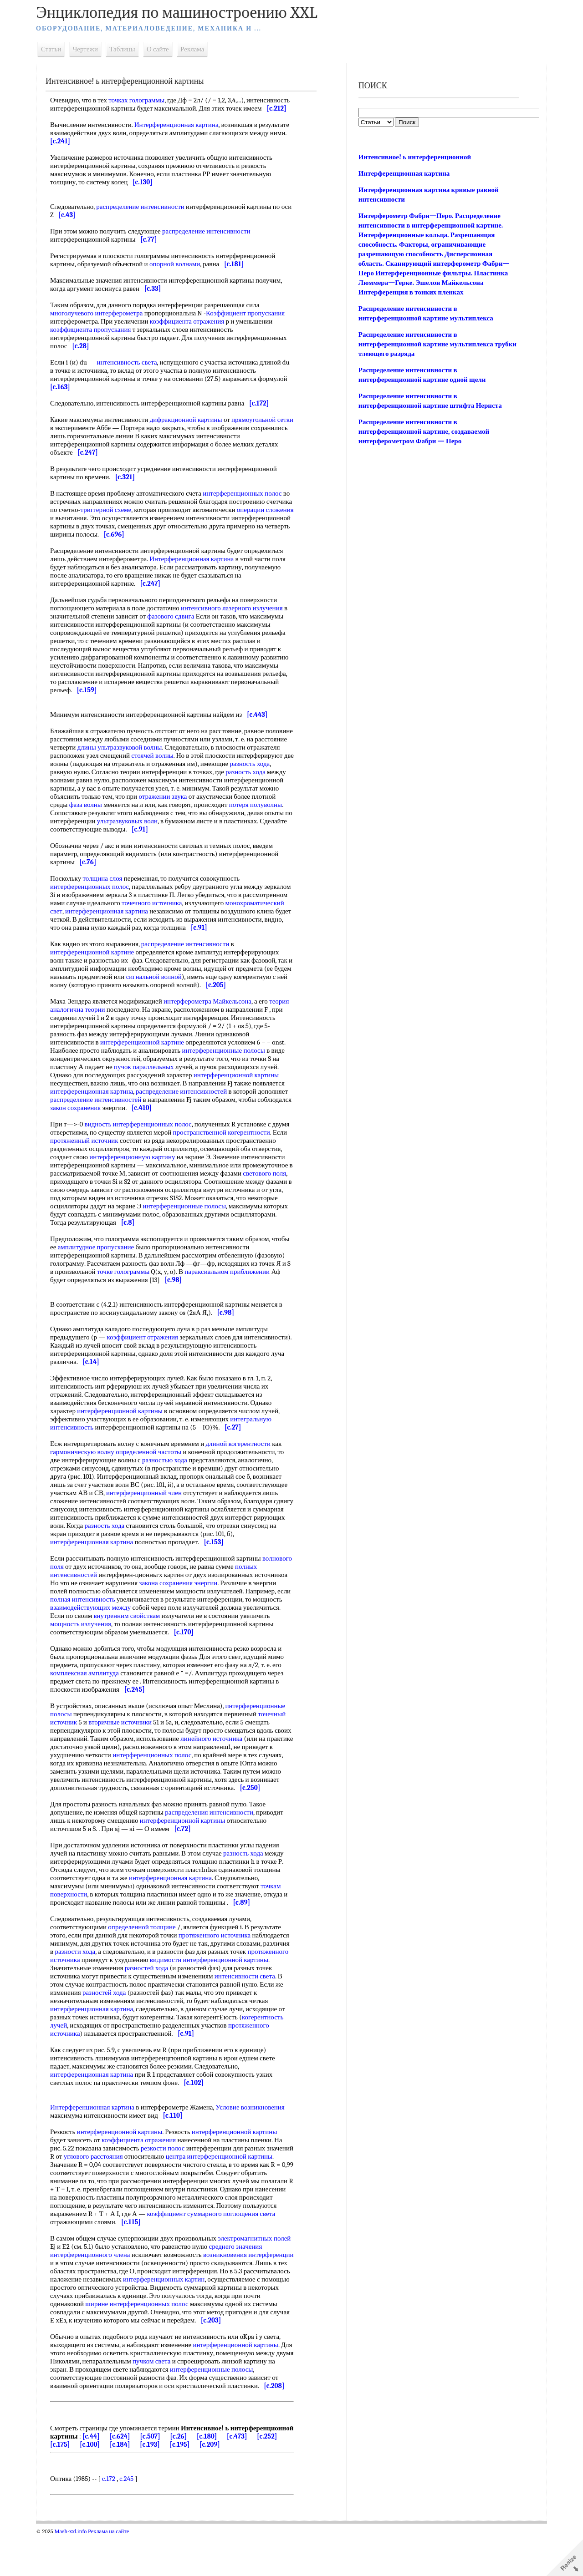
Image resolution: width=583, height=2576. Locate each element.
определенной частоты (153, 1468)
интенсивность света (132, 370)
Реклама (197, 49)
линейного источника (235, 1755)
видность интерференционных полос (143, 1132)
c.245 (131, 2519)
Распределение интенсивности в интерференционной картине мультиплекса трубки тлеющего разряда (425, 344)
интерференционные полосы (228, 1059)
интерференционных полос (247, 501)
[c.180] (276, 2469)
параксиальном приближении (236, 1288)
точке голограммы (133, 1288)
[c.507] (220, 2469)
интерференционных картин (96, 2312)
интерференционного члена (95, 2279)
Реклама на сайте (113, 2572)
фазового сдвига (175, 624)
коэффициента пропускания (95, 338)
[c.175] (133, 2477)
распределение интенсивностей (186, 1099)
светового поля (160, 1190)
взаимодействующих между (126, 1624)
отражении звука (236, 805)
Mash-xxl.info (75, 2572)
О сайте (163, 49)
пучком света (175, 2394)
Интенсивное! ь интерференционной (414, 157)
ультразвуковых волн (226, 829)
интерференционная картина (171, 919)
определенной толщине (146, 1951)
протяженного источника (220, 1960)
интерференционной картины (241, 1083)
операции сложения (83, 526)
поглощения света (81, 2246)
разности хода (108, 1976)
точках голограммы (141, 100)
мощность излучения (117, 1640)
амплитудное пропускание (120, 1263)
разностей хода (178, 1992)
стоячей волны (192, 764)
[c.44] (160, 2469)
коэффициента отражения (192, 329)
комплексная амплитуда (89, 1689)
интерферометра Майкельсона (212, 1009)
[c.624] (189, 2469)
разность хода (75, 780)
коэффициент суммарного (224, 2238)
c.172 (113, 2519)
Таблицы (127, 49)
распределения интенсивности (214, 1837)
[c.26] (248, 2469)
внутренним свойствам (171, 1632)
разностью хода (169, 1476)
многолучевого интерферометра (101, 321)
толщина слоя (107, 886)
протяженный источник (150, 1149)
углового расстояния (126, 2181)
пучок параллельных (149, 1075)
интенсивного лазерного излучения (237, 616)
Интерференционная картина (181, 133)
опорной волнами (179, 272)
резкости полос (168, 2173)
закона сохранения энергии (183, 1599)
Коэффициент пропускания (250, 321)
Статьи (56, 49)
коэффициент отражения (147, 1353)
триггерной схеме (138, 518)
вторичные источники (125, 1738)
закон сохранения (116, 1116)
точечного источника (203, 911)
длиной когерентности (243, 1460)
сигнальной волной (177, 985)
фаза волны (171, 813)
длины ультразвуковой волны (158, 755)
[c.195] (253, 2477)
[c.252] (104, 2477)
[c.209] (283, 2477)
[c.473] (73, 2477)
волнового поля (77, 1583)
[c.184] (193, 2477)
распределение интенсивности (145, 215)
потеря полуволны (116, 821)
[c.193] (223, 2477)
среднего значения (259, 2271)
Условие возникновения (254, 2132)
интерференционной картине (97, 960)
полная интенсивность (102, 1616)
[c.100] (163, 2477)
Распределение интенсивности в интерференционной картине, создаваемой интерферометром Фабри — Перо (423, 431)
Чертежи (90, 49)
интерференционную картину (220, 1165)
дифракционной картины (191, 428)
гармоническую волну (87, 1468)
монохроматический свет (91, 919)
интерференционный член (149, 1509)
